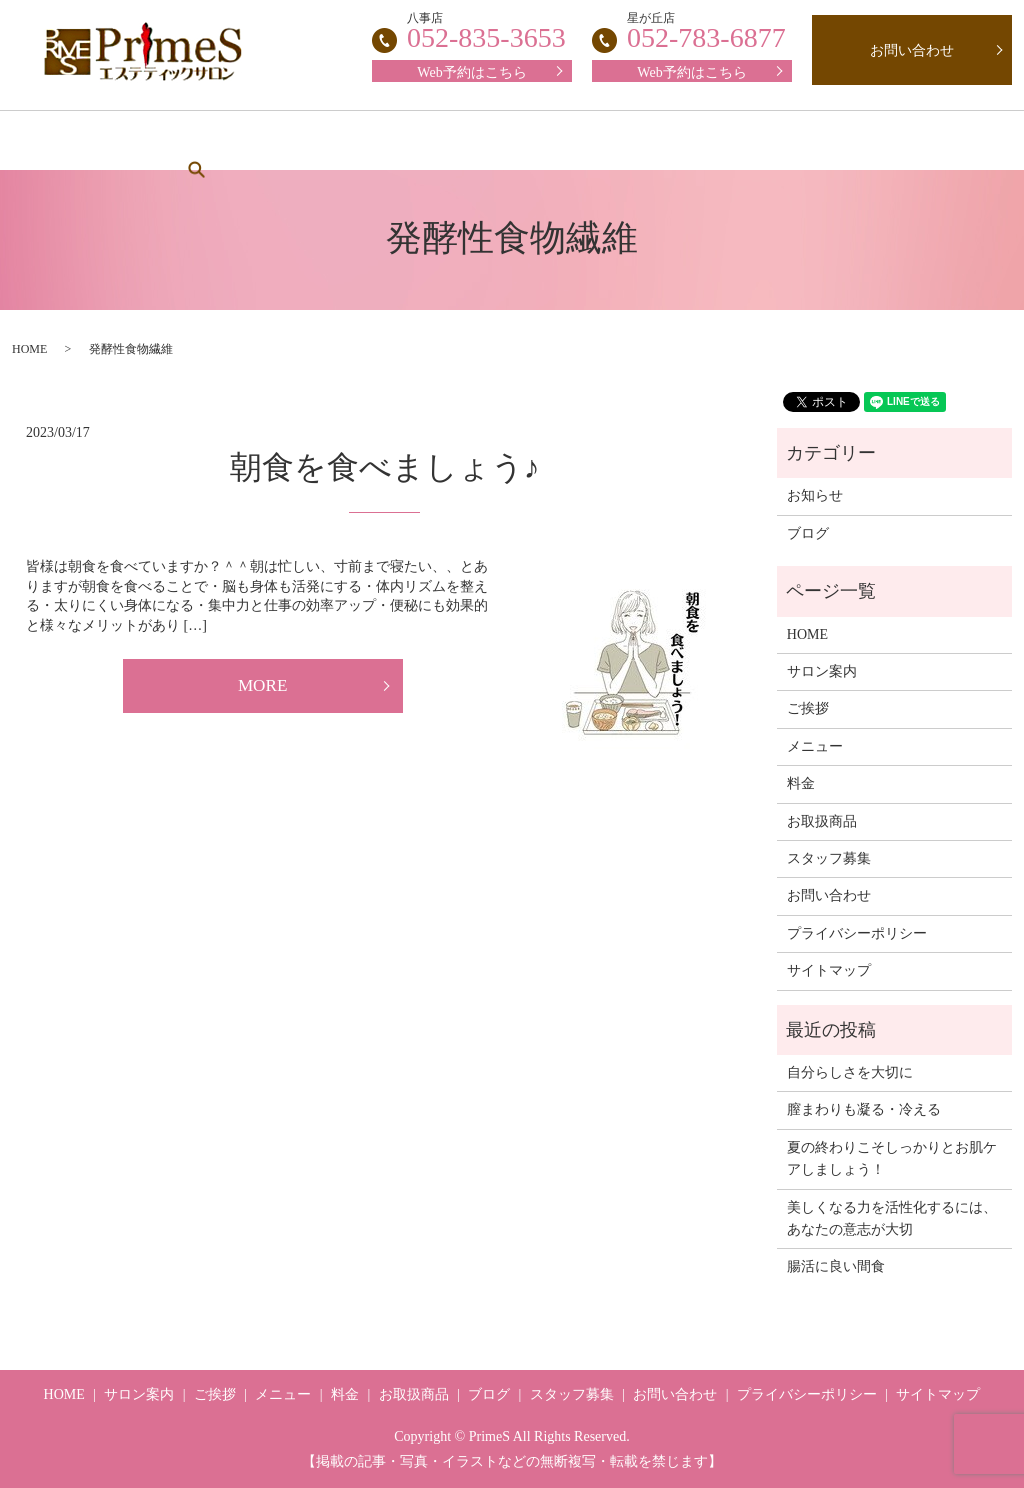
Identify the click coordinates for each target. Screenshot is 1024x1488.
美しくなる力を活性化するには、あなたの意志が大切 (892, 1218)
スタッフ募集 (607, 140)
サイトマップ (829, 970)
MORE (263, 687)
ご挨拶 (300, 140)
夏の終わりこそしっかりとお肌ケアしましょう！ (892, 1158)
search (935, 140)
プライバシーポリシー (857, 933)
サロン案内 (191, 140)
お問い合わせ (912, 50)
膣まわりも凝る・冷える (864, 1109)
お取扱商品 (737, 140)
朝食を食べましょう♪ (385, 467)
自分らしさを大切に (850, 1072)
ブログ (846, 140)
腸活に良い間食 (836, 1266)
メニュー (403, 140)
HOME (81, 140)
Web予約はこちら (691, 72)
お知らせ (815, 495)
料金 (498, 140)
